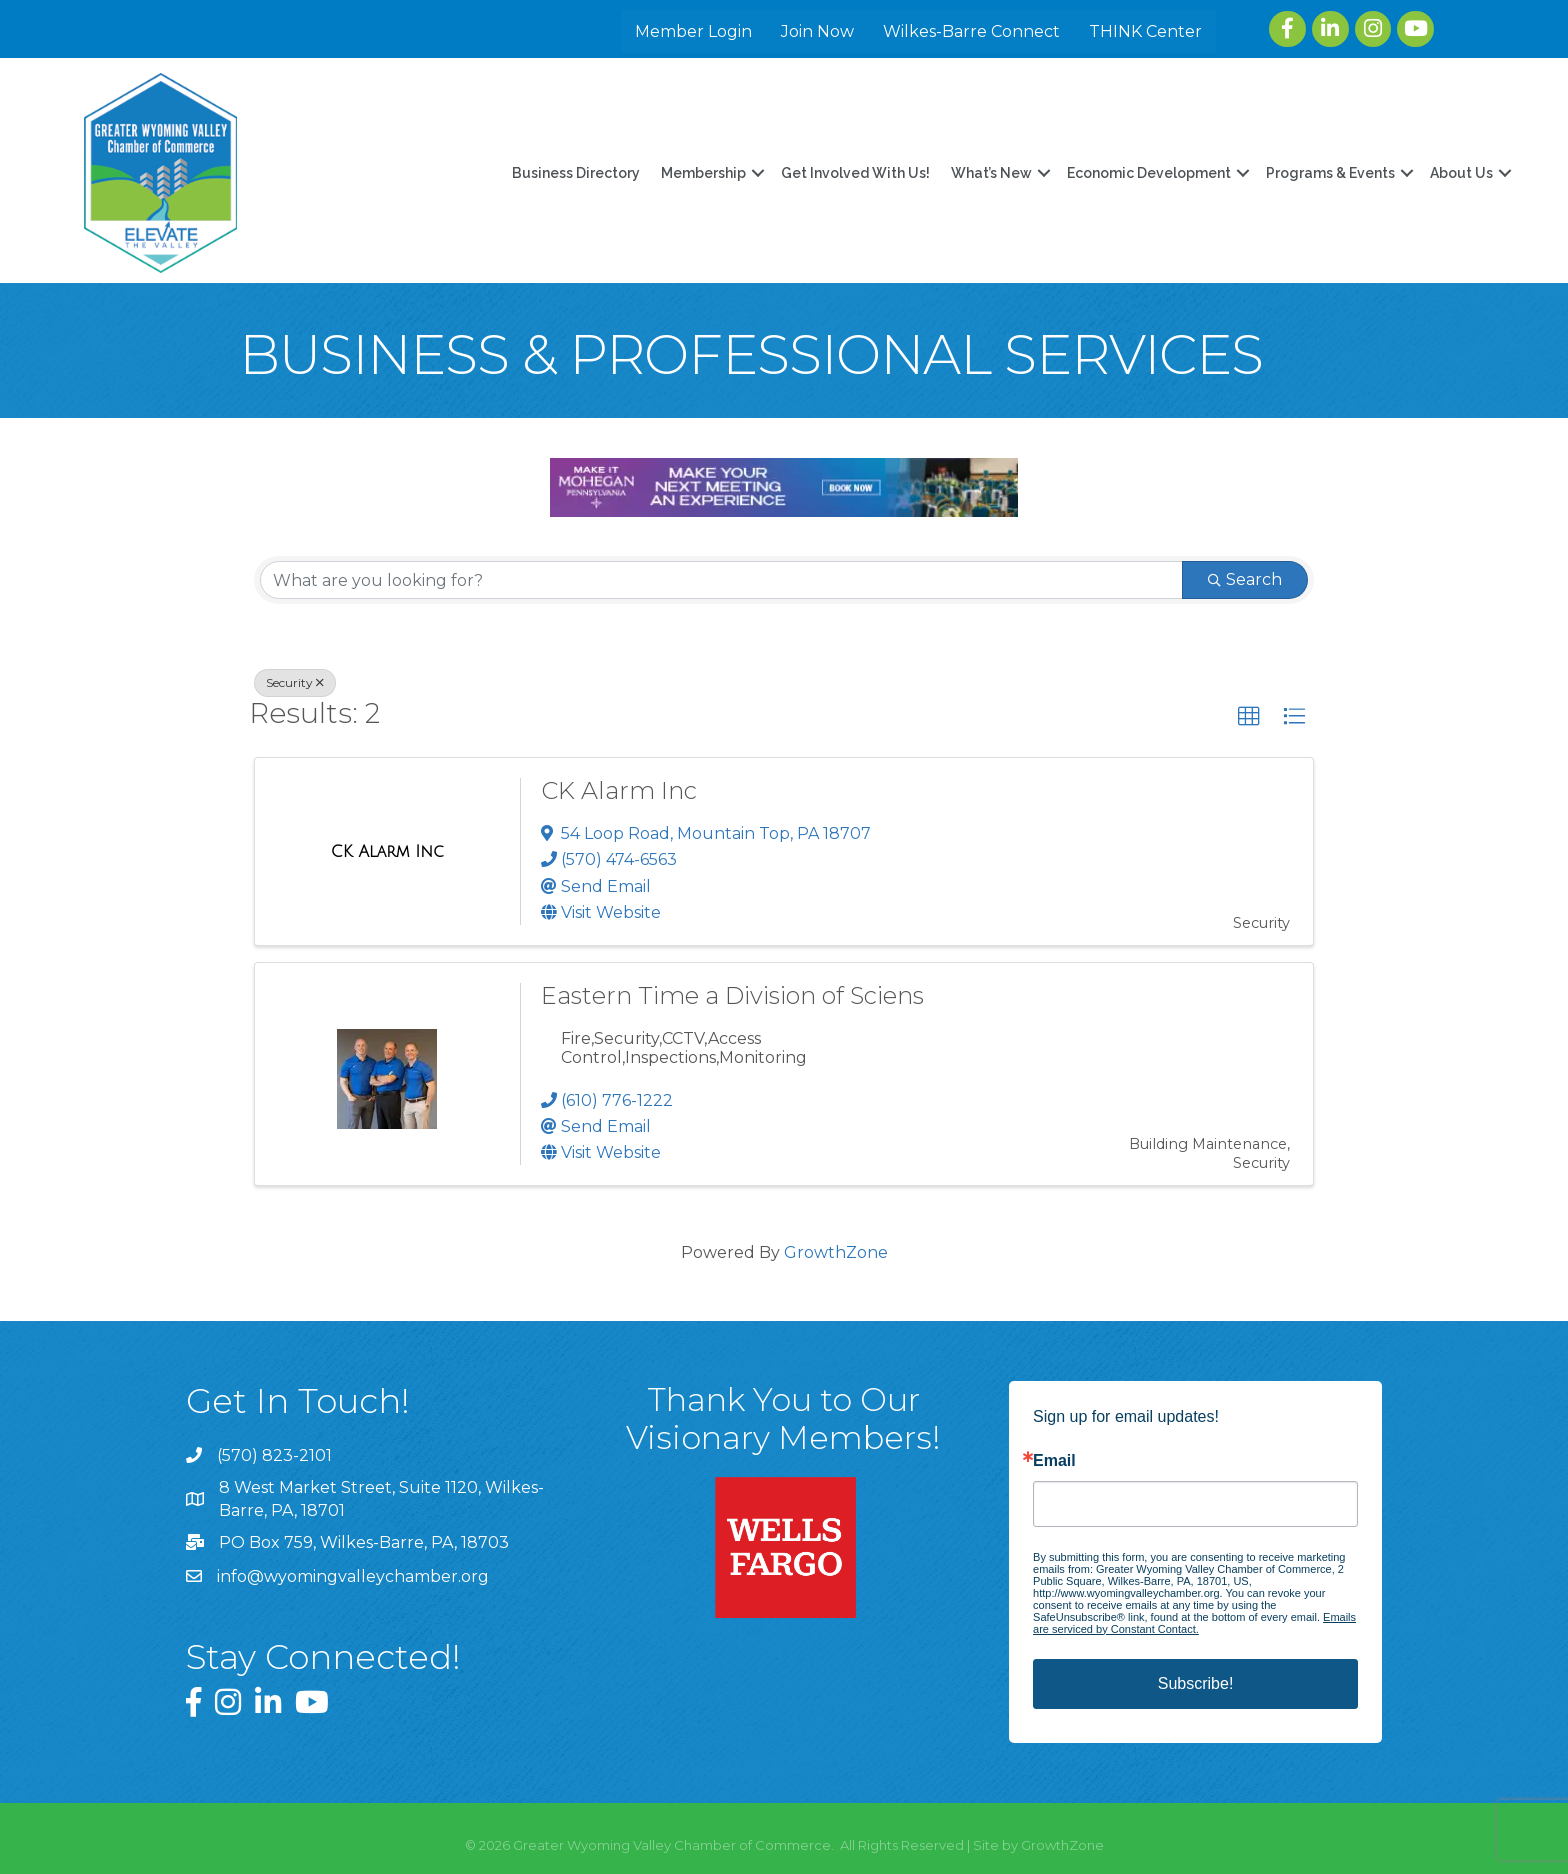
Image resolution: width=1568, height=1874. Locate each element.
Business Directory (576, 173)
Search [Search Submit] (1245, 579)
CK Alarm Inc (619, 790)
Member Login (693, 31)
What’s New (991, 173)
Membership (703, 173)
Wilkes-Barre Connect (971, 31)
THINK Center (1145, 31)
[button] (1249, 717)
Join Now (817, 31)
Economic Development (1149, 173)
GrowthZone (836, 1252)
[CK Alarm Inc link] (387, 852)
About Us (1461, 173)
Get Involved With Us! (855, 173)
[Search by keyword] (721, 580)
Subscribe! (1196, 1683)
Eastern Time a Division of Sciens (732, 995)
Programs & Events (1330, 173)
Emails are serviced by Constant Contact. (1194, 1623)
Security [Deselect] (295, 682)
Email (1054, 1461)
